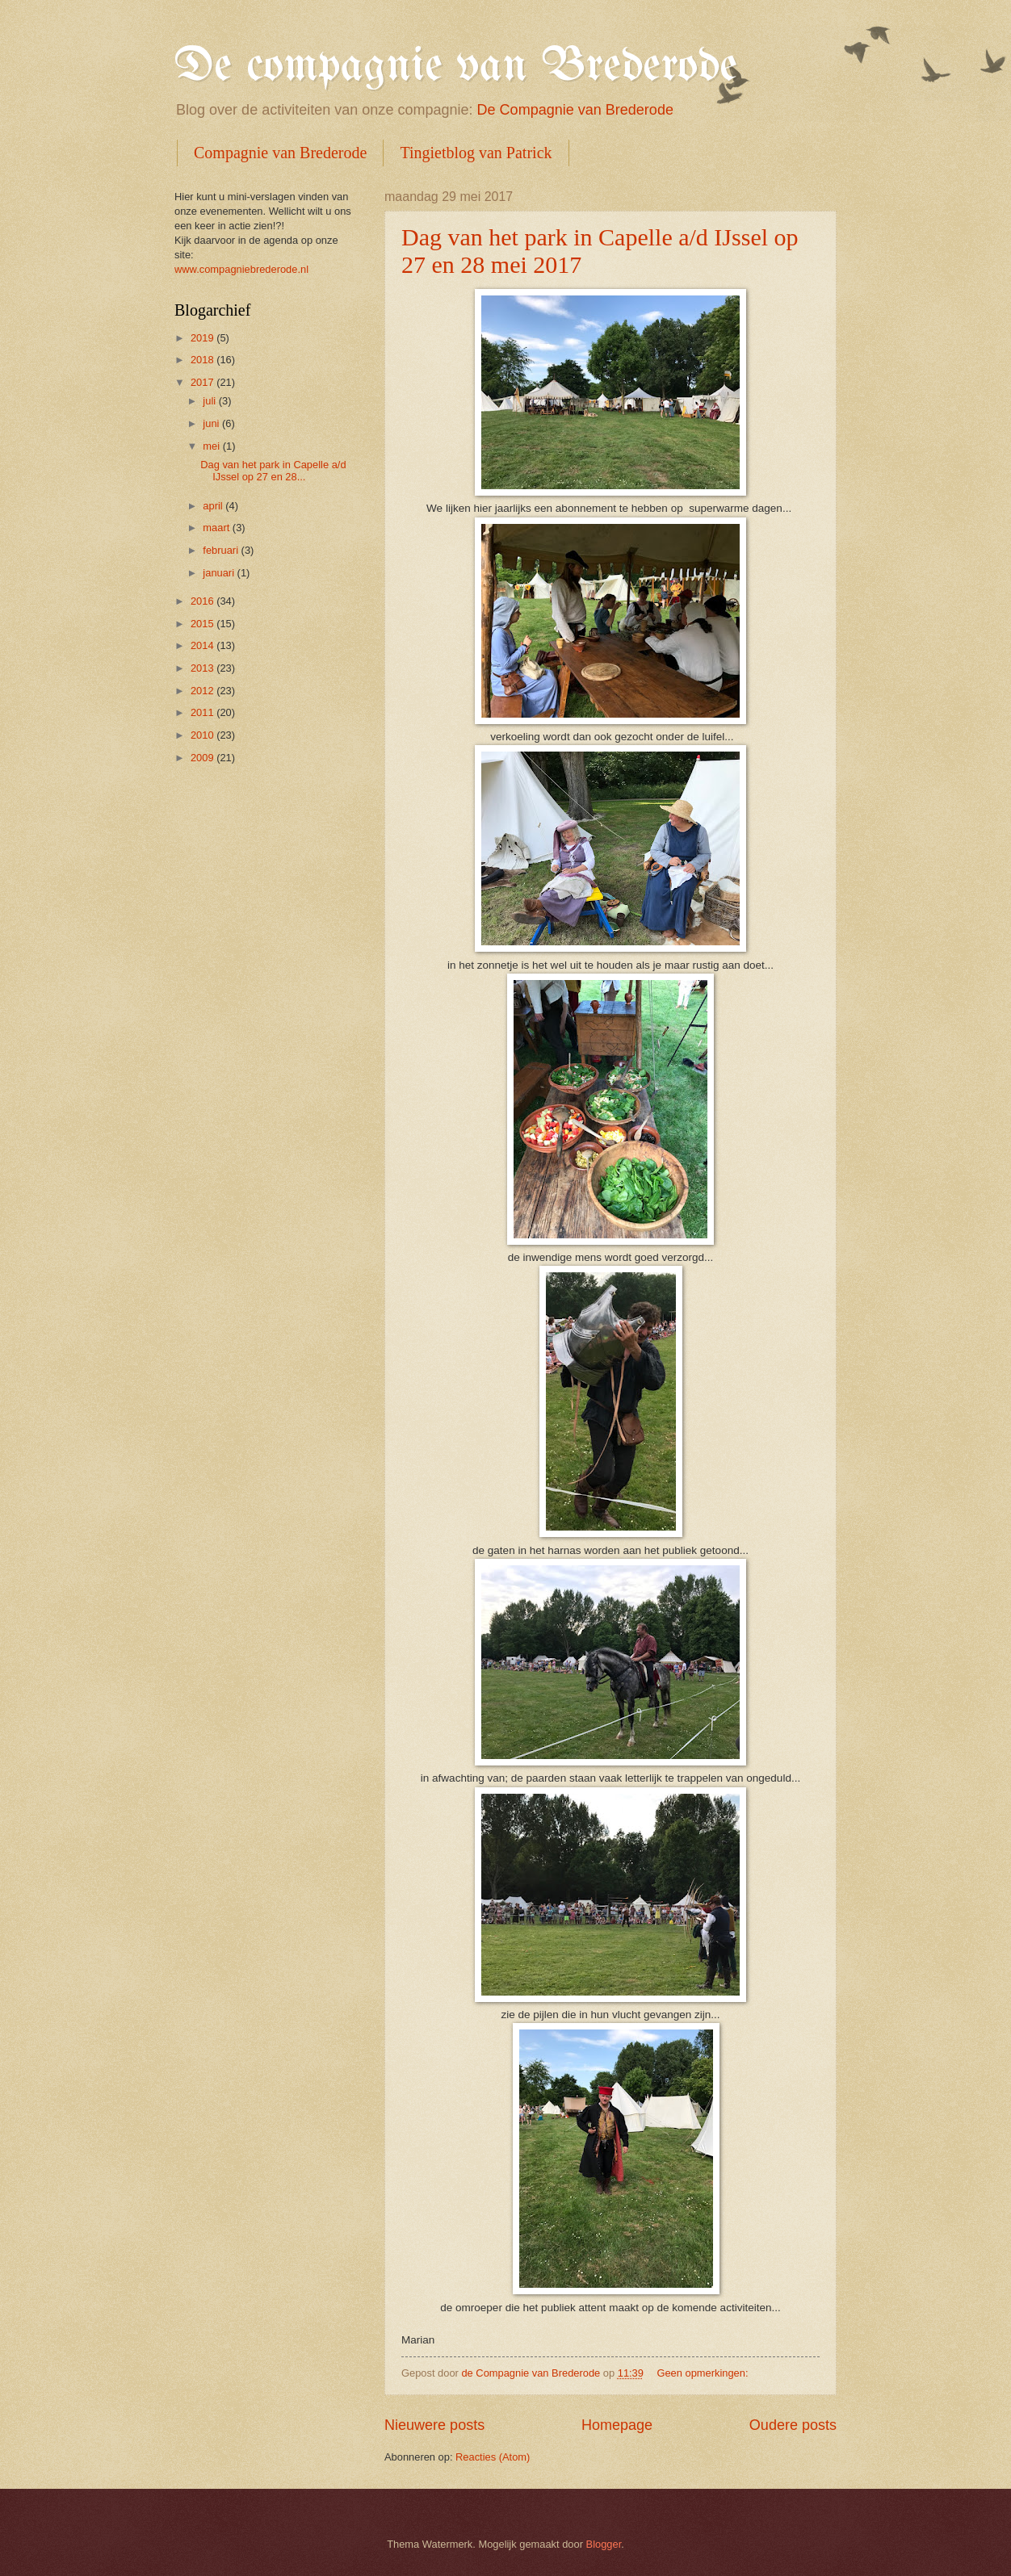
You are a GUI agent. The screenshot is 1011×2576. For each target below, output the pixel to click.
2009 (203, 758)
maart (218, 527)
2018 (203, 360)
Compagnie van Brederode (280, 152)
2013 (203, 668)
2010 (203, 735)
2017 (203, 382)
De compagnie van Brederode (455, 67)
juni (212, 423)
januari (220, 573)
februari (222, 550)
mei (212, 446)
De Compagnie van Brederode (575, 110)
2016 (203, 601)
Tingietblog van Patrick (476, 152)
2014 (203, 645)
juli (210, 401)
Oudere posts (793, 2425)
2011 (203, 712)
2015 (203, 624)
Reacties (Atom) (492, 2457)
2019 (203, 338)
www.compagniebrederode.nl (241, 269)
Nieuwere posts (434, 2425)
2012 (203, 691)
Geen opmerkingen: (704, 2373)
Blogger (604, 2544)
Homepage (616, 2425)
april (214, 506)
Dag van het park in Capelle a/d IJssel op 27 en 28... (273, 471)
